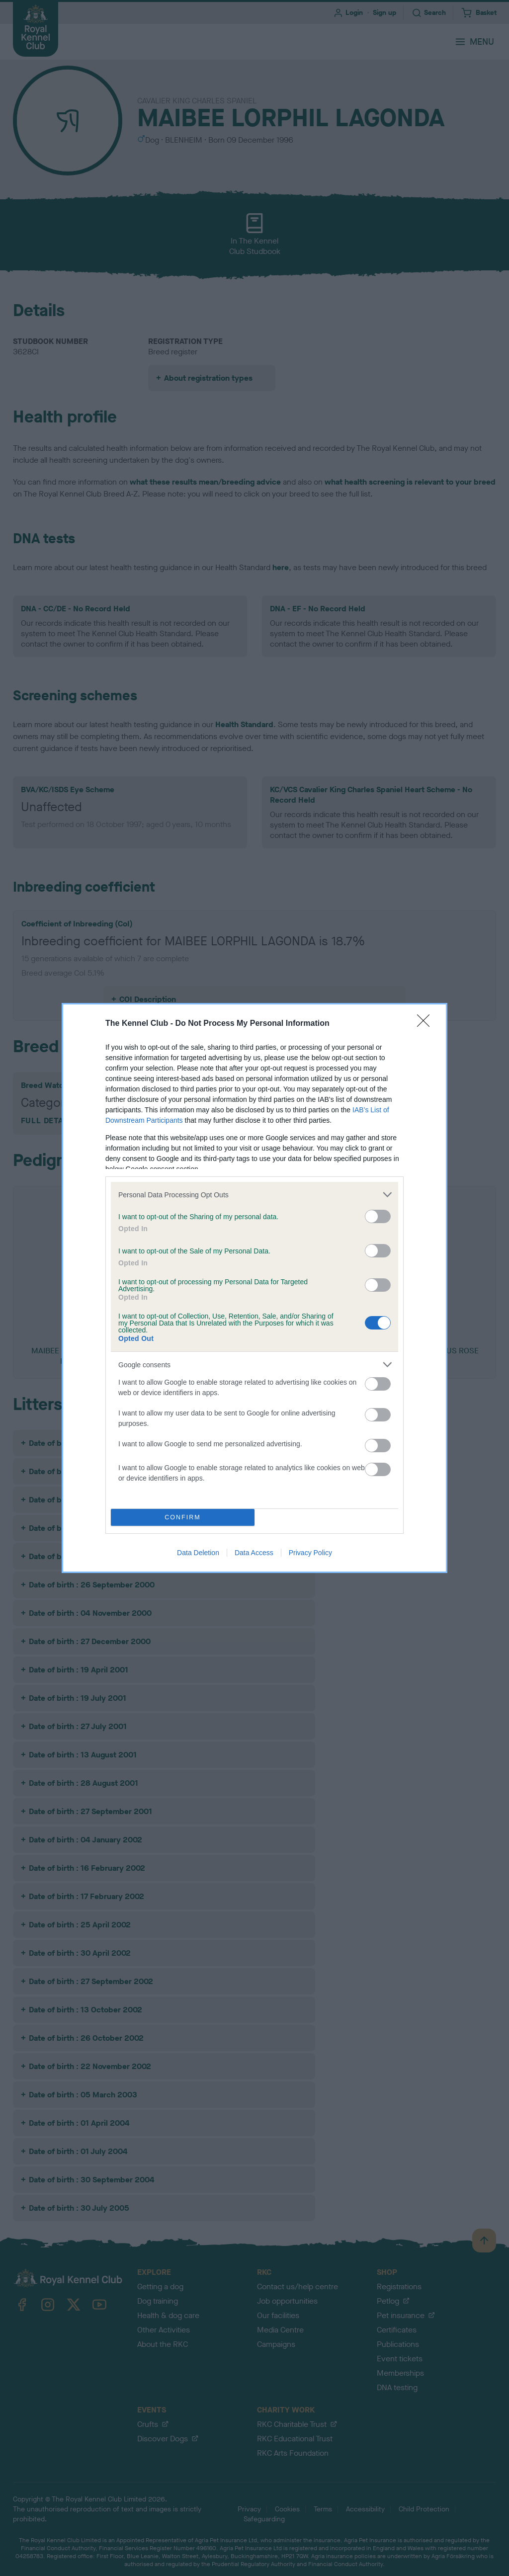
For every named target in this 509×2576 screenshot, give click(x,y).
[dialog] (254, 1288)
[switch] (378, 1216)
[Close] (426, 1023)
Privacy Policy (310, 1553)
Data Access (254, 1553)
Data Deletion (198, 1553)
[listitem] (254, 1194)
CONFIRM (182, 1517)
